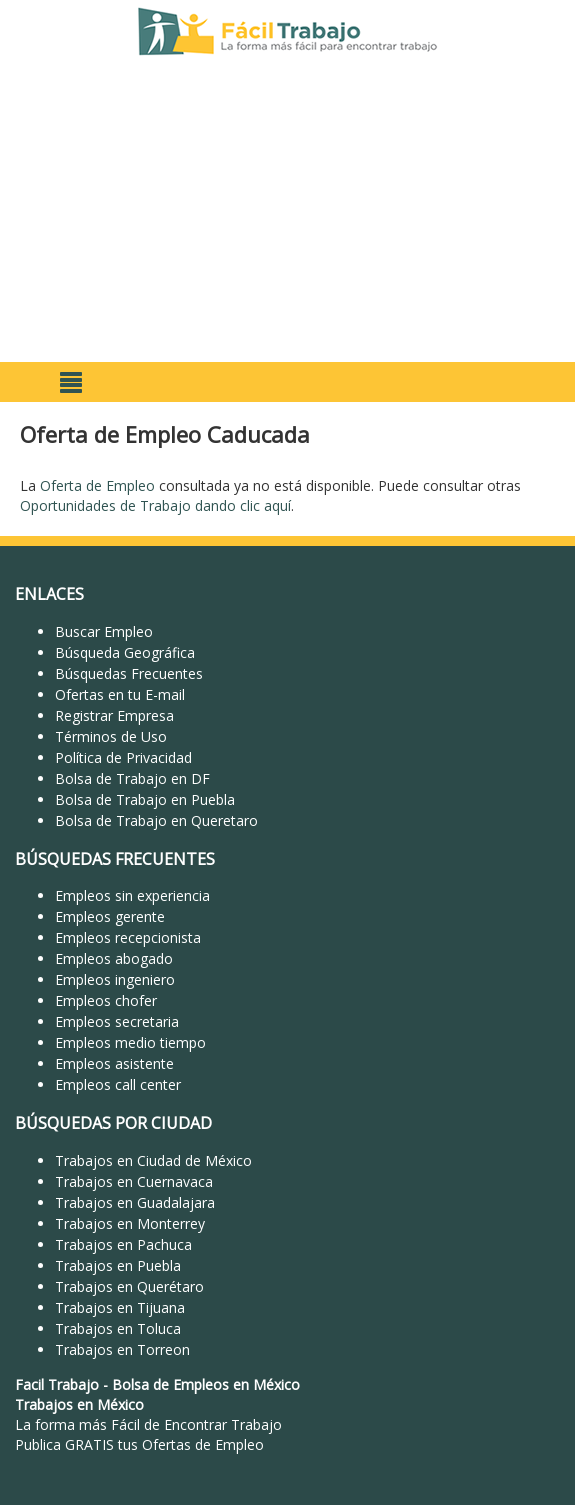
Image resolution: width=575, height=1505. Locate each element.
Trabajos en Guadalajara (135, 1202)
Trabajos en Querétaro (129, 1286)
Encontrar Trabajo (223, 1424)
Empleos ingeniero (115, 979)
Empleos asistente (114, 1063)
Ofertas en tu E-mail (120, 694)
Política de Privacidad (123, 757)
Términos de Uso (111, 736)
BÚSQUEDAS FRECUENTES (115, 859)
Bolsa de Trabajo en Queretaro (156, 820)
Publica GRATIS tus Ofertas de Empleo (139, 1444)
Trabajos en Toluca (118, 1328)
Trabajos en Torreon (122, 1349)
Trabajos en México (79, 1404)
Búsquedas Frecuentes (129, 673)
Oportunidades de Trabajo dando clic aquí (155, 505)
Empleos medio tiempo (130, 1042)
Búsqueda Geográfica (125, 652)
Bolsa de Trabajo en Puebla (145, 799)
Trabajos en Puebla (118, 1265)
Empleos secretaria (117, 1021)
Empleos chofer (106, 1000)
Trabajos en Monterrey (130, 1223)
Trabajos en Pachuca (123, 1244)
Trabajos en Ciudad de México (153, 1160)
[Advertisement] (287, 212)
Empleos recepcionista (128, 937)
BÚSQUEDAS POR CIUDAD (113, 1123)
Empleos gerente (110, 916)
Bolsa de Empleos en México (206, 1384)
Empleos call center (118, 1084)
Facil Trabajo (57, 1384)
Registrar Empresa (114, 715)
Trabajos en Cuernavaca (134, 1181)
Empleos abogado (114, 958)
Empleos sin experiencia (132, 895)
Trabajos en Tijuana (120, 1307)
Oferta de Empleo (97, 485)
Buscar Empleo (104, 631)
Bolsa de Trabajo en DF (132, 778)
